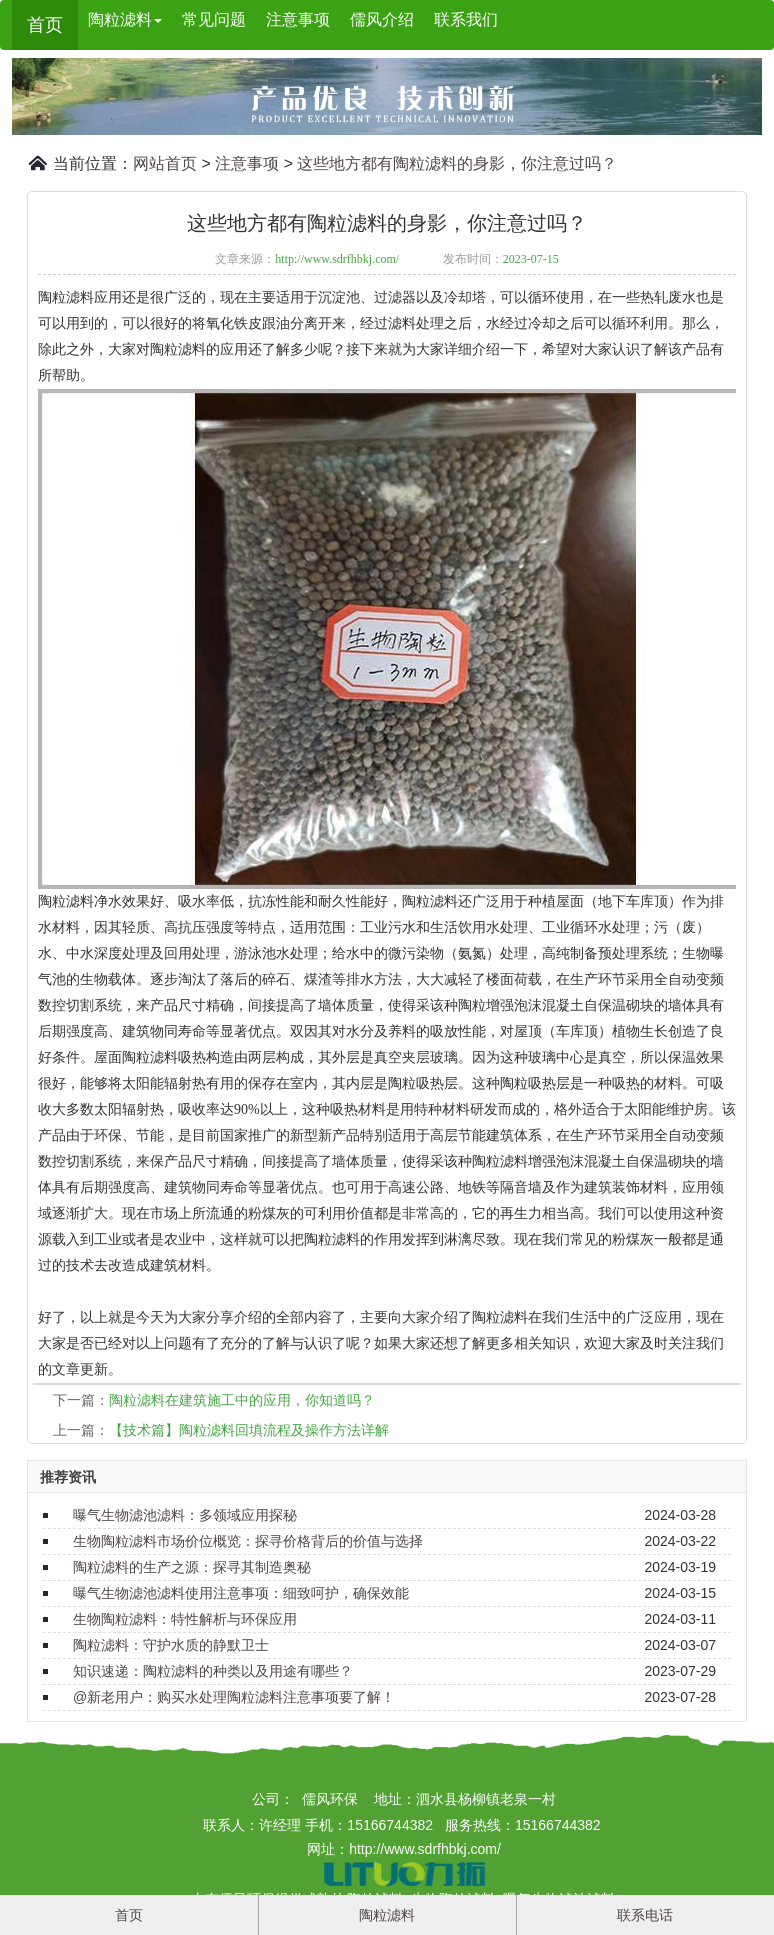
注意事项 (298, 19)
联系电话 (645, 1915)
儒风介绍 (382, 19)
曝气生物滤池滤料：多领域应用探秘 (185, 1515)
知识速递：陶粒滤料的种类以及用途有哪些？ (213, 1671)
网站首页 (165, 163)
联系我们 (466, 19)
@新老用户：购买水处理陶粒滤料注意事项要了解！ (234, 1697)
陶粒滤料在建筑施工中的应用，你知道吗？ (242, 1400)
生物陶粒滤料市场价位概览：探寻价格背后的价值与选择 (248, 1541)
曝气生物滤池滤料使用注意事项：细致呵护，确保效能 (241, 1593)
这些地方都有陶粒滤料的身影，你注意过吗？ (457, 163)
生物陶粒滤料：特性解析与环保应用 (185, 1619)
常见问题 (214, 19)
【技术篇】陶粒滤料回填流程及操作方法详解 (249, 1430)
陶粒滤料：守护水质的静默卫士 (171, 1645)
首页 (45, 25)
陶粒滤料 (387, 1915)
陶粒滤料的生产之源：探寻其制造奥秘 (192, 1567)
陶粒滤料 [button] (125, 19)
